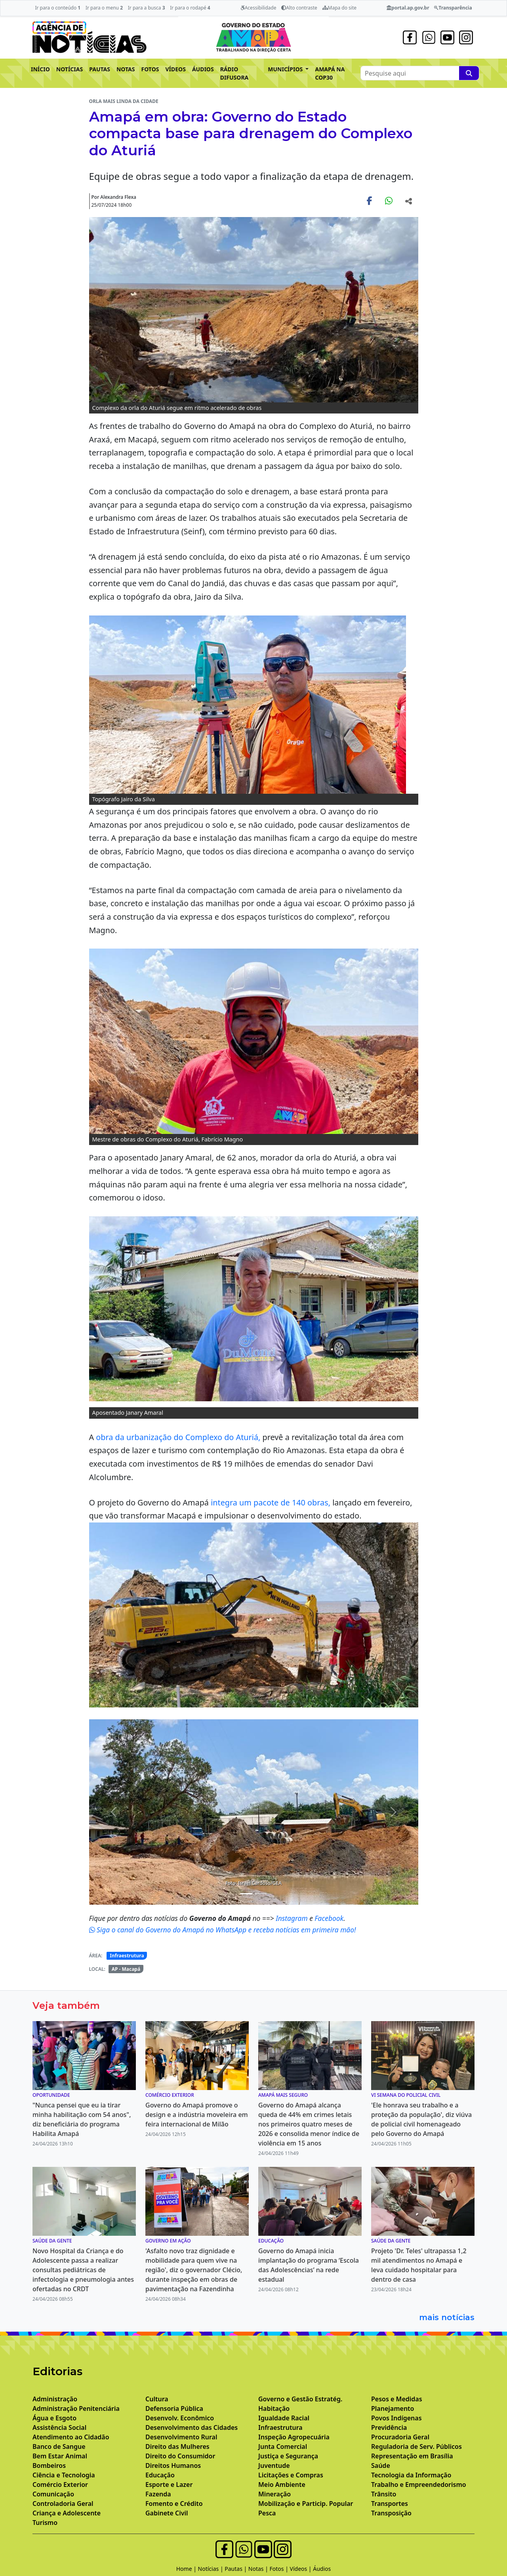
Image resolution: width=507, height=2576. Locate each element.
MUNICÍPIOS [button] (286, 69)
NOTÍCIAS (69, 69)
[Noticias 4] (246, 1893)
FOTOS (150, 69)
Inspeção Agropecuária (294, 2437)
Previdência (389, 2427)
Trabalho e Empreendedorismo (418, 2484)
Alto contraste (299, 7)
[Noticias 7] (261, 1893)
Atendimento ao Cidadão (70, 2437)
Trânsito (383, 2494)
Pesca (267, 2513)
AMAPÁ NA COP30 (330, 73)
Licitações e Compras (290, 2475)
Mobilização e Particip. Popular (305, 2503)
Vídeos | (301, 2568)
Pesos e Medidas (396, 2399)
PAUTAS (99, 69)
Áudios (322, 2568)
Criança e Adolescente (66, 2513)
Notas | (259, 2568)
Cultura (156, 2399)
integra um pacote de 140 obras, (270, 1502)
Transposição (391, 2513)
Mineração (274, 2494)
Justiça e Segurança (288, 2456)
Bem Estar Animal (59, 2456)
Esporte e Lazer (169, 2484)
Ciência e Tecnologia (63, 2475)
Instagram (292, 1918)
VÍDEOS (175, 69)
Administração (54, 2399)
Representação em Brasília (412, 2456)
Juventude (274, 2465)
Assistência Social (59, 2427)
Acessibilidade (258, 7)
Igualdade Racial (283, 2418)
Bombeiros (49, 2465)
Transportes (389, 2503)
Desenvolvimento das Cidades (191, 2427)
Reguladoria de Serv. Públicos (416, 2446)
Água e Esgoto (54, 2418)
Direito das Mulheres (177, 2446)
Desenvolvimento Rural (181, 2437)
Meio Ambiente (281, 2484)
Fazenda (158, 2494)
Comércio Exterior (60, 2484)
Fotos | (280, 2568)
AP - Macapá (126, 1969)
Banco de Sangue (59, 2446)
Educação (160, 2475)
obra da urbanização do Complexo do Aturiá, (179, 1437)
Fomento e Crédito (174, 2503)
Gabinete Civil (166, 2513)
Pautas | (236, 2568)
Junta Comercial (282, 2446)
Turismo (44, 2522)
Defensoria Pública (174, 2408)
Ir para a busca (146, 7)
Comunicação (53, 2494)
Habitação (274, 2408)
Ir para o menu (104, 7)
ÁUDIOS (203, 69)
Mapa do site (339, 7)
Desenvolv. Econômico (179, 2418)
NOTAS (125, 69)
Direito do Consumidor (180, 2456)
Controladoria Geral (62, 2503)
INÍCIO (40, 69)
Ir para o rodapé (190, 7)
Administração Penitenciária (76, 2408)
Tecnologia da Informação (411, 2475)
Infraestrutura (127, 1955)
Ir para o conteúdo (57, 7)
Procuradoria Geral (400, 2437)
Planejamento (392, 2408)
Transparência (453, 7)
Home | (187, 2568)
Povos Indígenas (396, 2418)
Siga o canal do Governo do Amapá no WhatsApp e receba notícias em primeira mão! (222, 1929)
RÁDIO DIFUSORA (234, 73)
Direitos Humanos (173, 2465)
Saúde (380, 2465)
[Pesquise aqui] (469, 73)
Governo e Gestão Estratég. (300, 2399)
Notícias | (211, 2568)
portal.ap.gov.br (408, 7)
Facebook (328, 1918)
